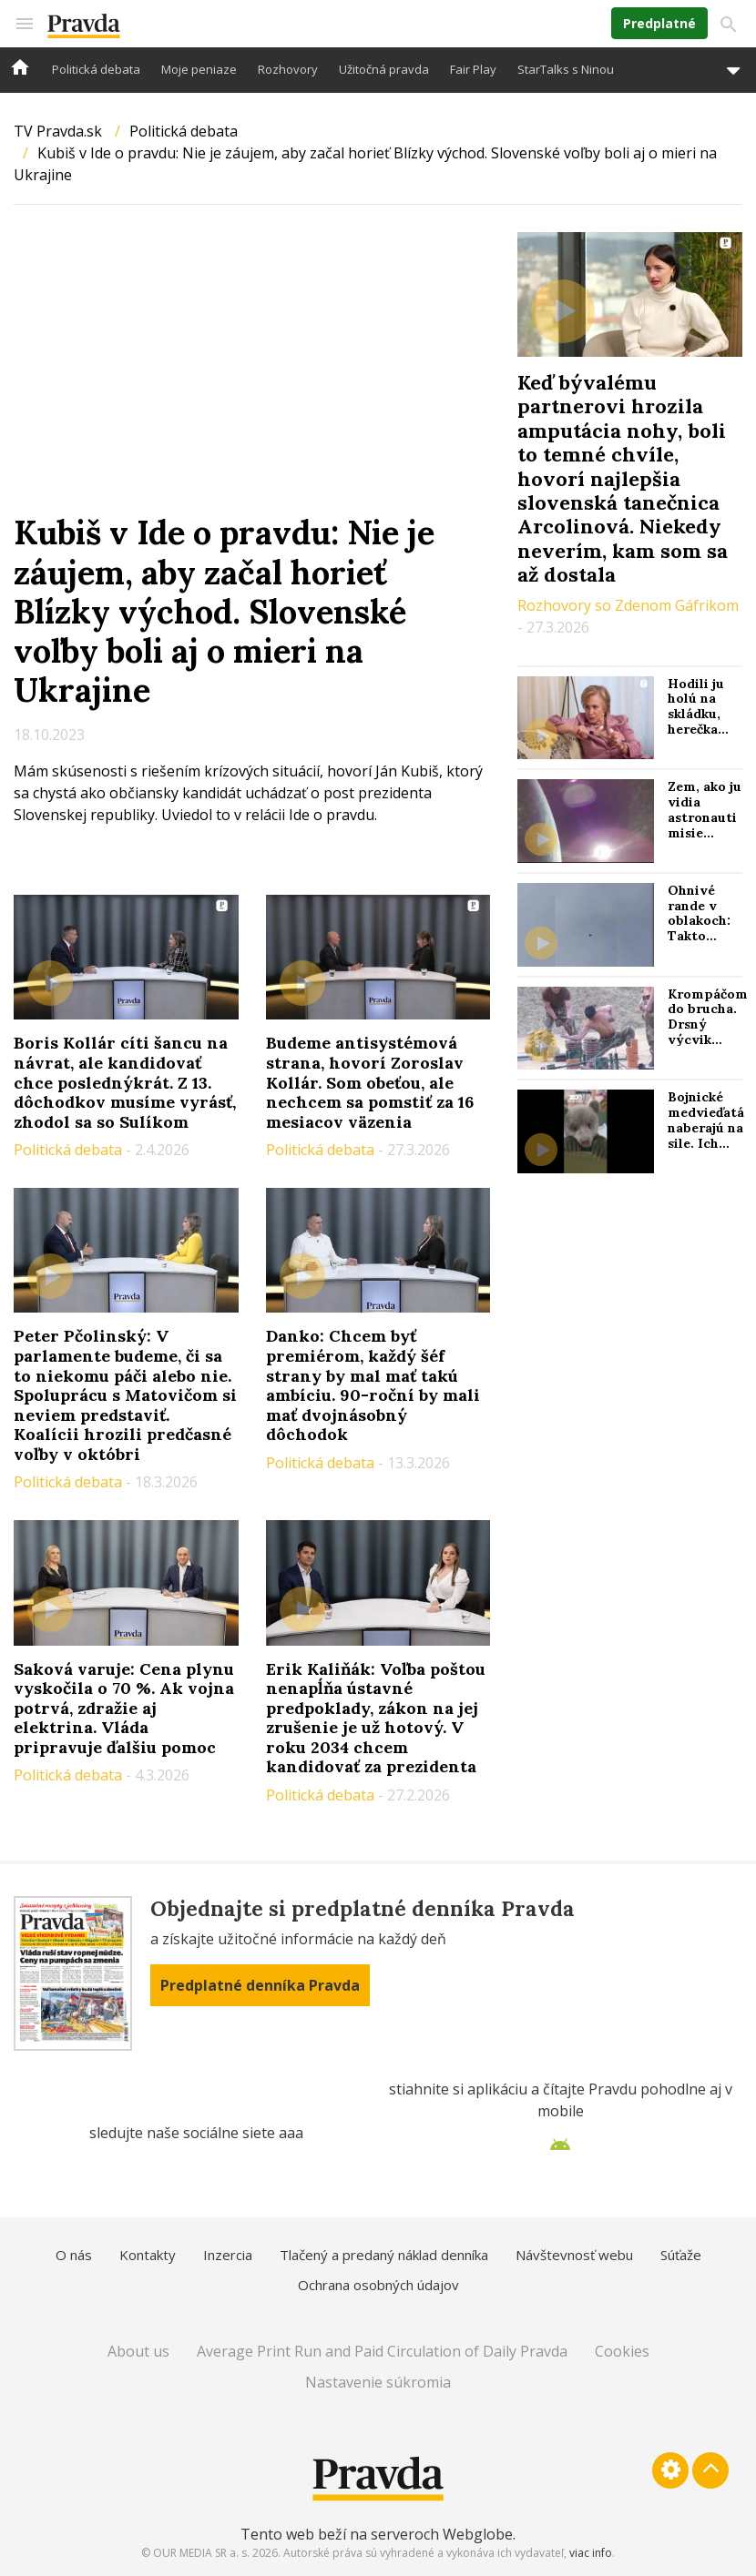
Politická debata (96, 69)
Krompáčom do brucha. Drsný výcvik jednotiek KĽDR (708, 1032)
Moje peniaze (199, 69)
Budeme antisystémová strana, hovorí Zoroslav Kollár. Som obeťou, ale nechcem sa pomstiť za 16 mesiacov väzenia (370, 1081)
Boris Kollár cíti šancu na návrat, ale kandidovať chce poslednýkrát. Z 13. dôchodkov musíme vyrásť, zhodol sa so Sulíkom (125, 1081)
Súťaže (680, 2255)
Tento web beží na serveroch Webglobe (376, 2534)
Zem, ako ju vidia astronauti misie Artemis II (704, 817)
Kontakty (147, 2255)
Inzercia (227, 2255)
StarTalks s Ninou (565, 69)
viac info (590, 2553)
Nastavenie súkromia (378, 2382)
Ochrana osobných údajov (378, 2285)
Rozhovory (288, 69)
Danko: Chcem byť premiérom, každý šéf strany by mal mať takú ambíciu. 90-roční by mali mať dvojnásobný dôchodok (373, 1385)
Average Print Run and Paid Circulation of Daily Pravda (382, 2351)
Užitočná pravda (384, 69)
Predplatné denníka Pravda (260, 1985)
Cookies (622, 2351)
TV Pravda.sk (58, 131)
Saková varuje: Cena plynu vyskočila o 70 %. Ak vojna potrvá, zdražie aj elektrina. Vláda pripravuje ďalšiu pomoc (124, 1708)
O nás (74, 2255)
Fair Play (473, 69)
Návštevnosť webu (574, 2255)
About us (138, 2351)
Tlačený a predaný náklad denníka (384, 2255)
